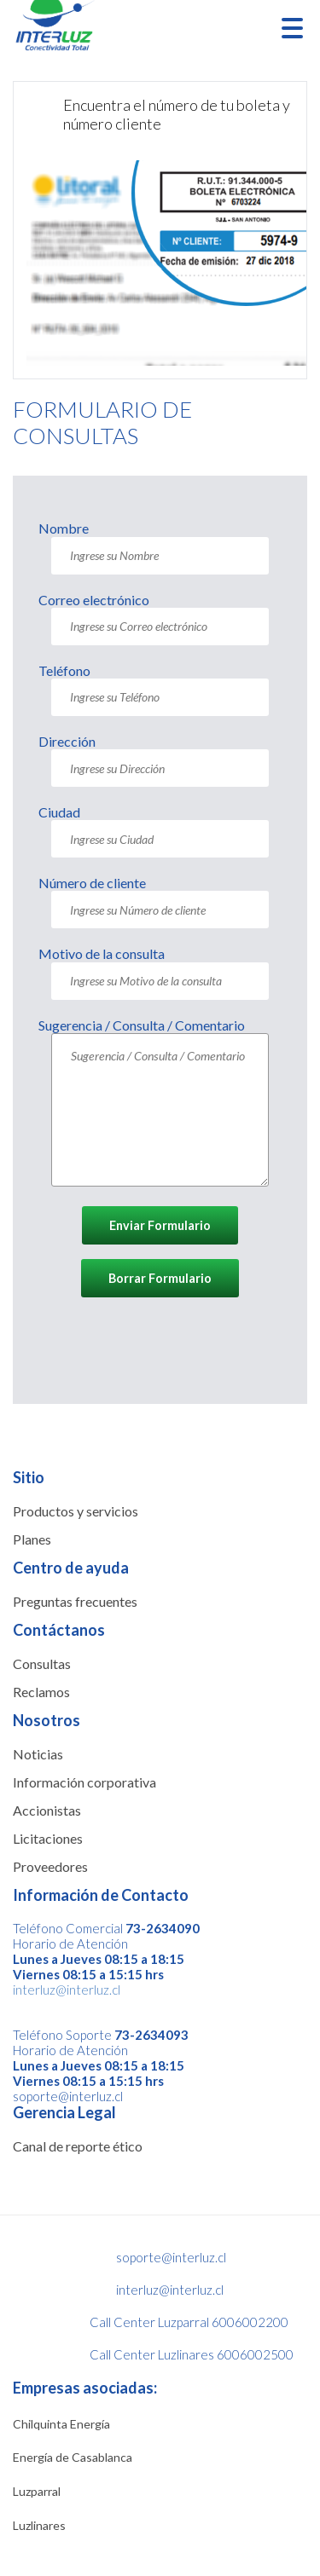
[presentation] (168, 1345)
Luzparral (37, 2491)
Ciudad (59, 812)
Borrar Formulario (160, 1278)
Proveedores (50, 1866)
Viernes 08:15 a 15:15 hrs (88, 1974)
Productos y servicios (75, 1511)
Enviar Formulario (160, 1225)
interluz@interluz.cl (66, 1989)
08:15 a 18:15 (143, 1959)
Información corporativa (84, 1782)
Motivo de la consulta (101, 953)
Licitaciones (48, 1838)
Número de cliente (92, 883)
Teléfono (64, 670)
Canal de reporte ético (78, 2146)
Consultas (42, 1663)
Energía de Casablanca (72, 2457)
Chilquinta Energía (61, 2424)
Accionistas (47, 1810)
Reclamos (41, 1692)
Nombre (63, 528)
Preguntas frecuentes (75, 1601)
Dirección (67, 741)
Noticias (38, 1754)
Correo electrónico (93, 600)
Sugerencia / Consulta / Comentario (141, 1025)
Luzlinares (39, 2525)
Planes (32, 1539)
